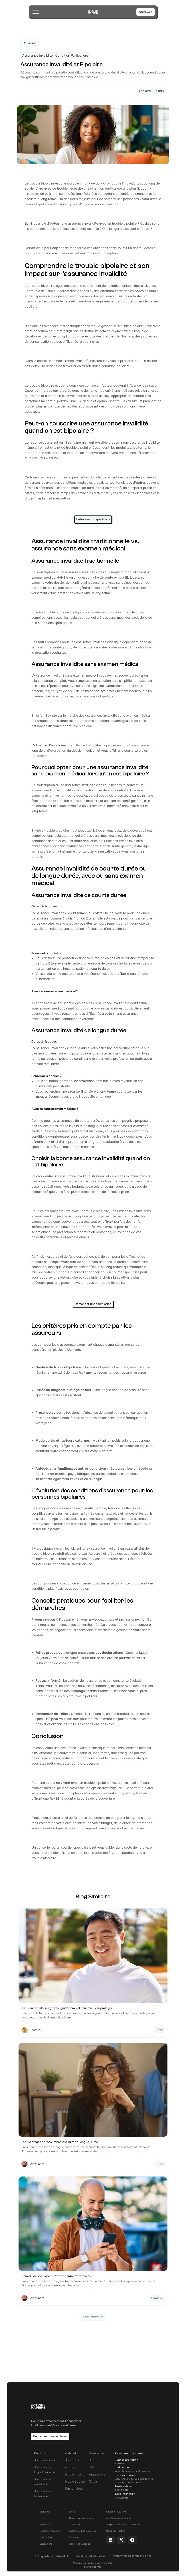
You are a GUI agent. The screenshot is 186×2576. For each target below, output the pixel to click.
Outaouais (74, 2524)
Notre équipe (75, 2481)
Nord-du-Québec (115, 2530)
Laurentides (46, 2537)
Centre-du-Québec (79, 2543)
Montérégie (46, 2524)
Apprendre (97, 2474)
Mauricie (73, 2537)
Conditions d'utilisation (90, 2556)
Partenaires (74, 2489)
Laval (42, 2517)
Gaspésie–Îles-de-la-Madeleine (123, 2524)
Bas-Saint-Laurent (116, 2511)
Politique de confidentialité (51, 2556)
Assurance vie (44, 2460)
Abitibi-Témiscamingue (118, 2517)
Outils (93, 2481)
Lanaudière (46, 2543)
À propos (72, 2460)
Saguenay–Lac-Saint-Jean (83, 2530)
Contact (71, 2467)
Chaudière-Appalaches (81, 2517)
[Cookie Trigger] (132, 2555)
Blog (92, 2460)
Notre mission (75, 2474)
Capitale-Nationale (50, 2530)
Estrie (72, 2511)
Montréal (45, 2511)
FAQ (92, 2467)
